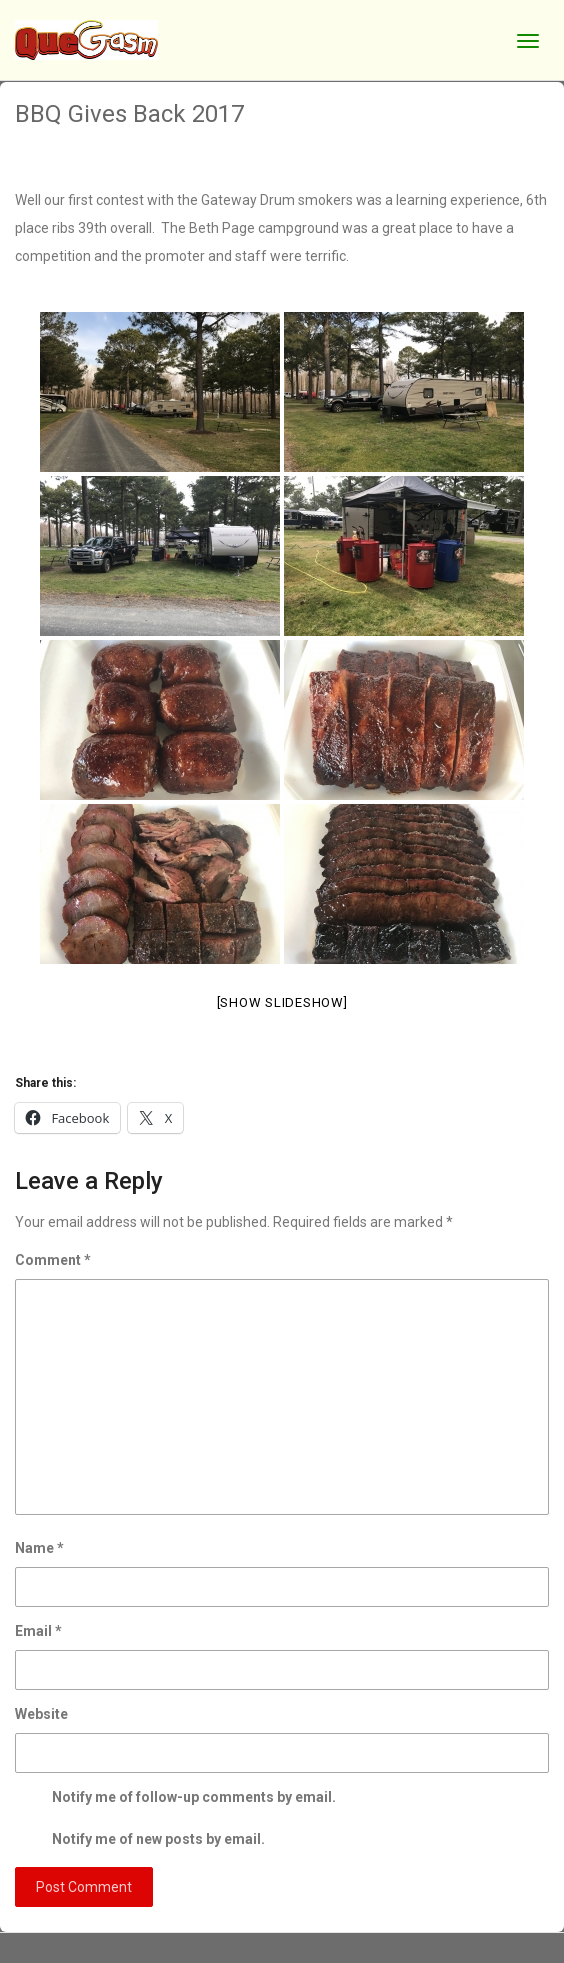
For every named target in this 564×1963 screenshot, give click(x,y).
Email (38, 1631)
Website (41, 1714)
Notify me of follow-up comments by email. (194, 1797)
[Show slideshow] (282, 1002)
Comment (53, 1260)
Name (39, 1548)
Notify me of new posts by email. (158, 1839)
